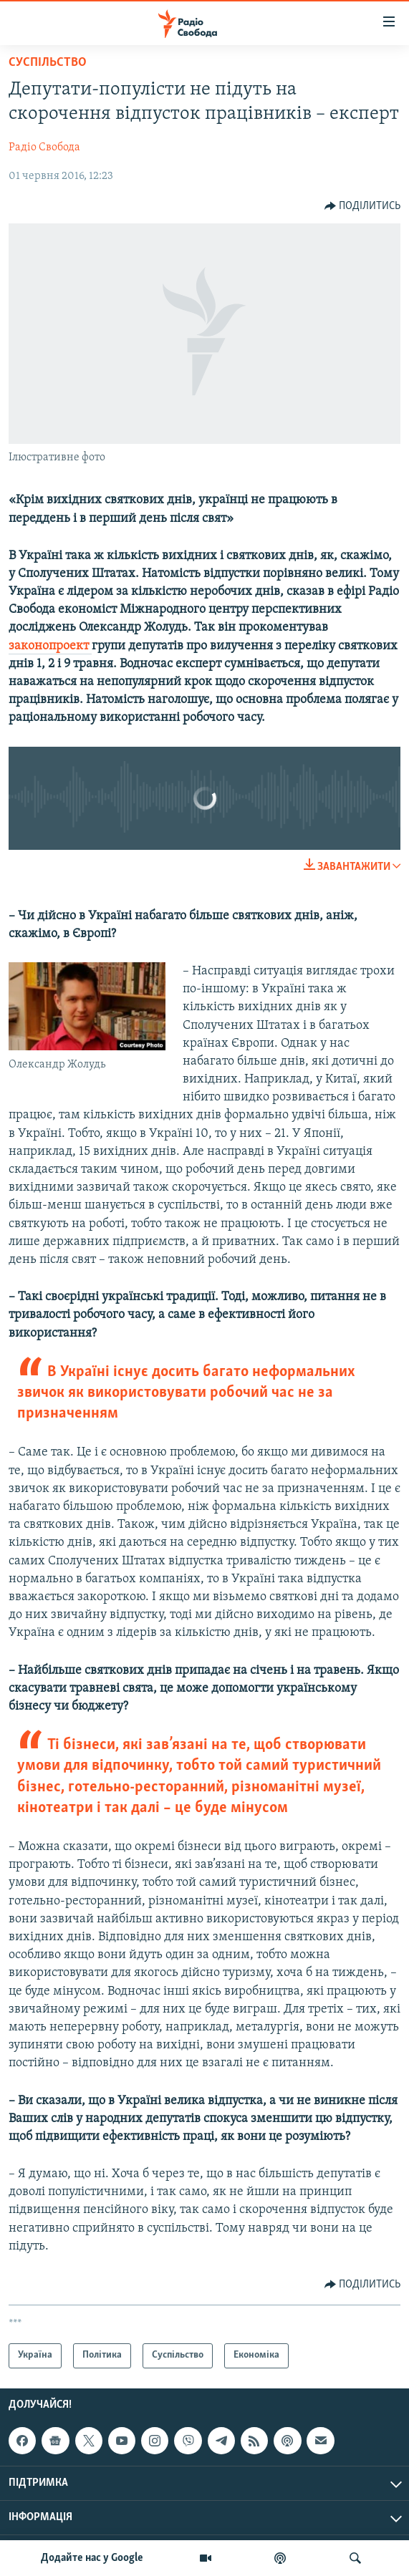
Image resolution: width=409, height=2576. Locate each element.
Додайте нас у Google (92, 2558)
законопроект (50, 646)
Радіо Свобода (44, 147)
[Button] (362, 206)
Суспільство (48, 62)
